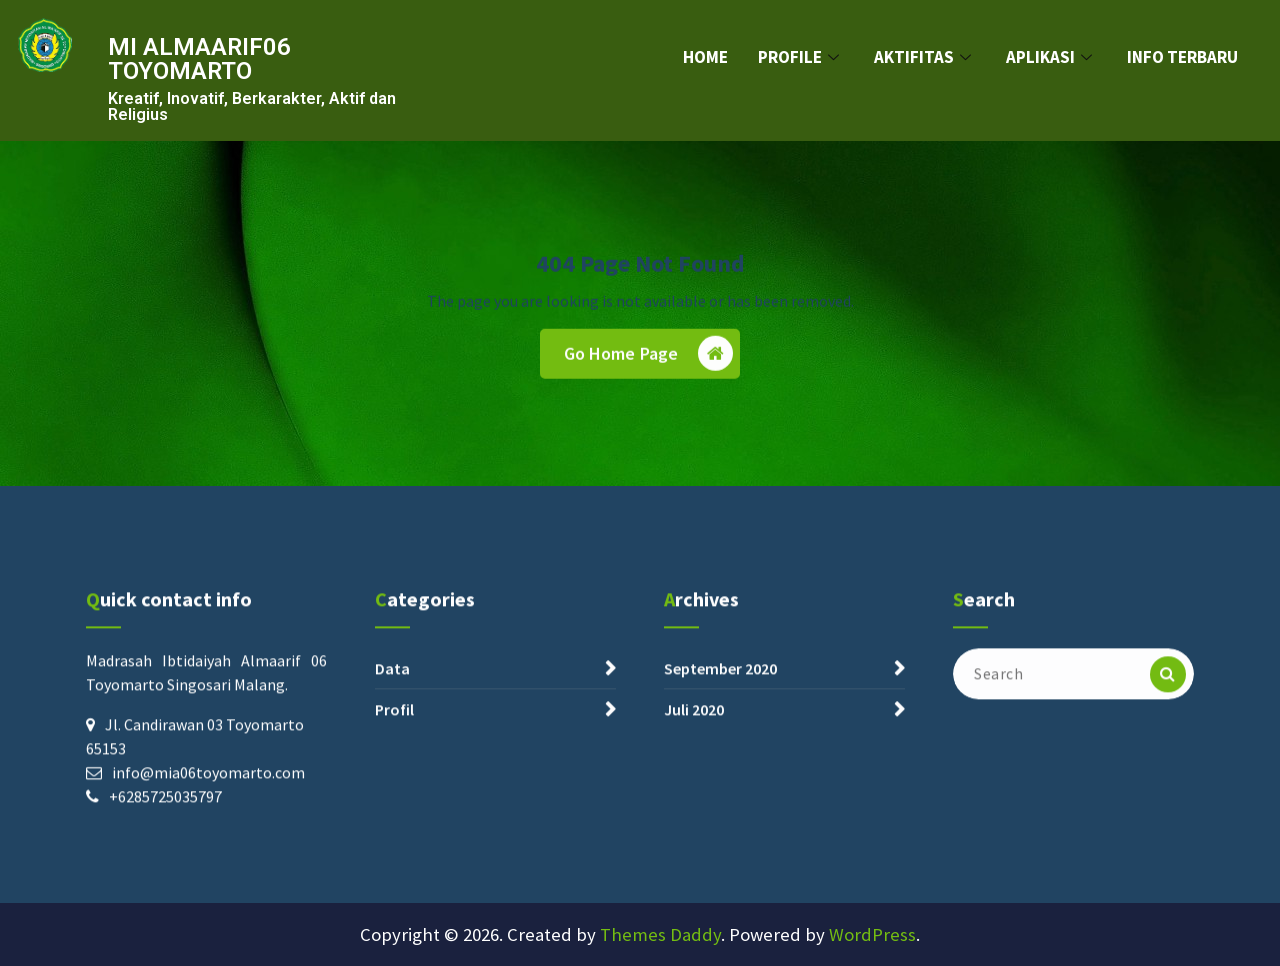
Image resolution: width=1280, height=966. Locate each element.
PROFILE (801, 57)
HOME (705, 57)
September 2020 (720, 683)
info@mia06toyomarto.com (208, 787)
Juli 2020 (694, 724)
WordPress (872, 934)
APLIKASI (1051, 57)
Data (392, 683)
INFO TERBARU (1182, 57)
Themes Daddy (660, 934)
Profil (394, 724)
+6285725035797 (165, 811)
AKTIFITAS (925, 57)
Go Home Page (649, 360)
